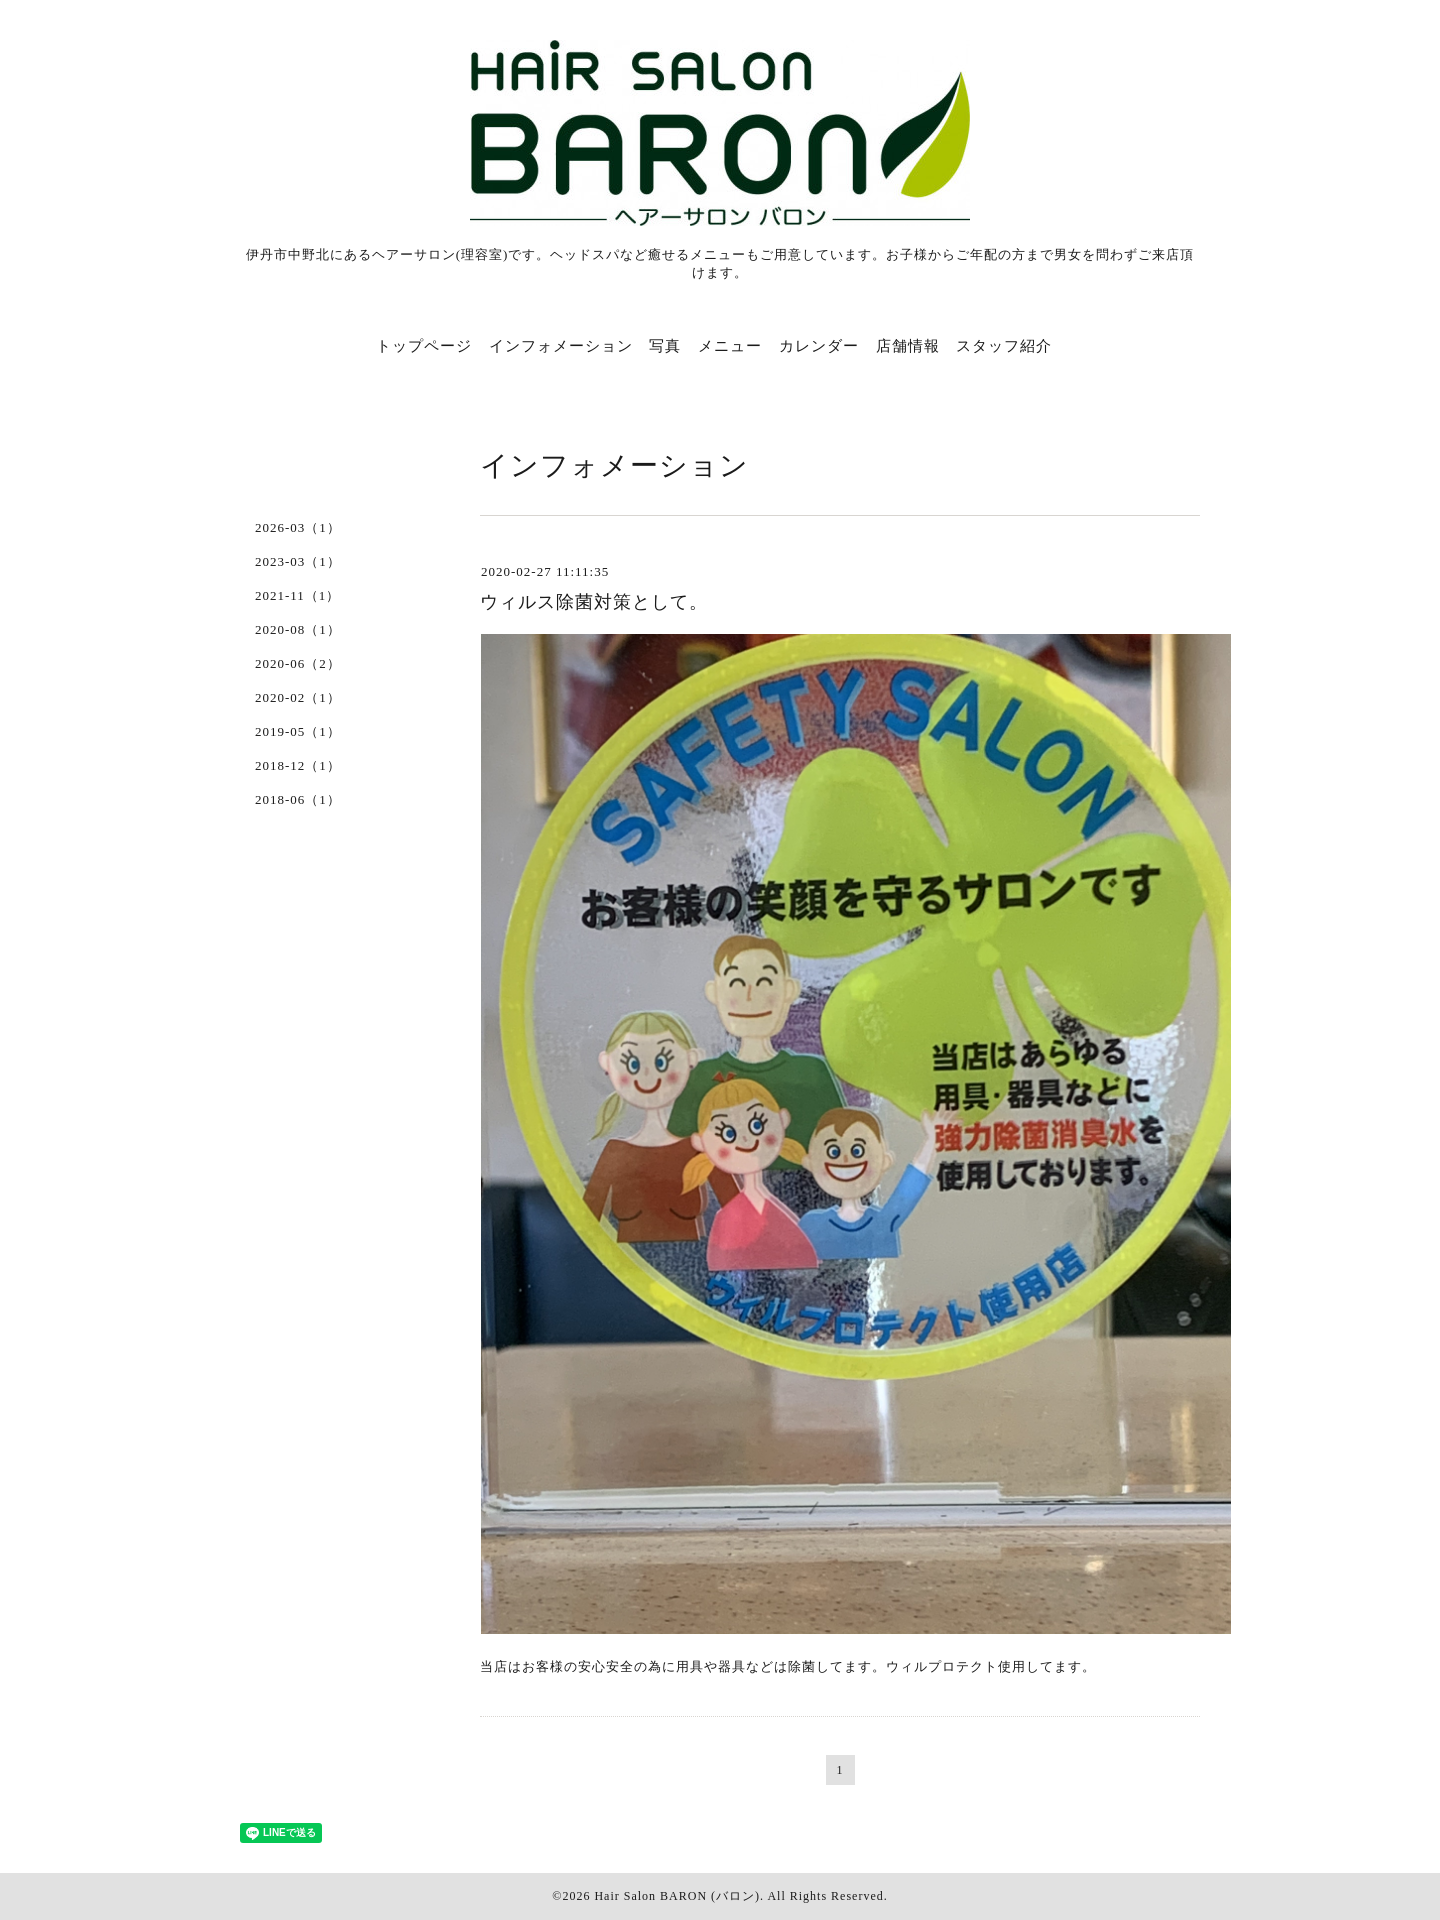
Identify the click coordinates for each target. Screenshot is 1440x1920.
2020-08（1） (298, 629)
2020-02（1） (298, 697)
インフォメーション (561, 346)
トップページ (424, 346)
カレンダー (819, 346)
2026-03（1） (298, 527)
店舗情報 (908, 346)
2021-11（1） (297, 595)
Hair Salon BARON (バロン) (677, 1896)
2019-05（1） (298, 731)
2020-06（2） (298, 663)
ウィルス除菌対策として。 (594, 602)
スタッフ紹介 (1004, 346)
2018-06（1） (298, 799)
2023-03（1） (298, 561)
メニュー (730, 346)
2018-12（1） (298, 765)
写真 (665, 346)
